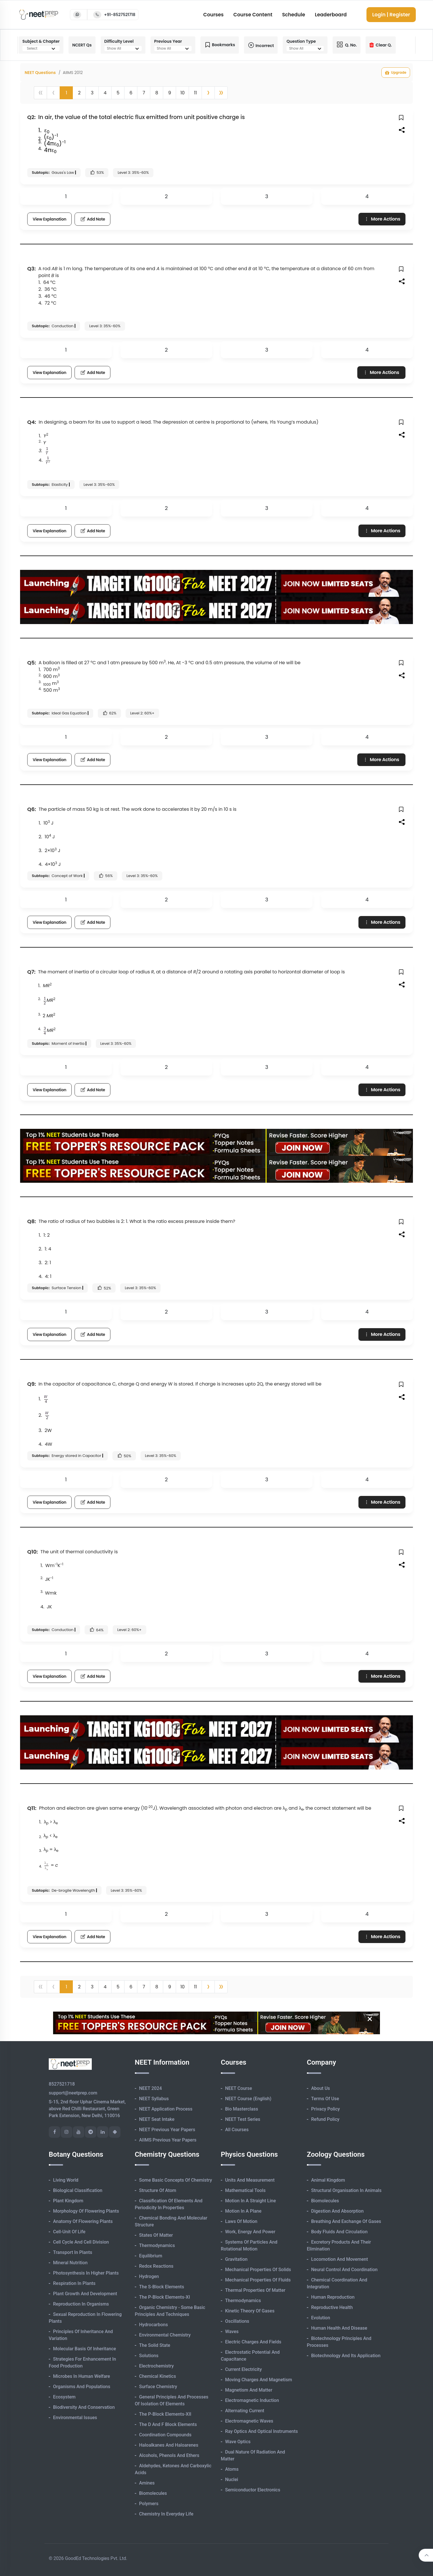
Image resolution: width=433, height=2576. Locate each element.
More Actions (382, 219)
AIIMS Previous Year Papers (167, 2140)
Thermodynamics (157, 2245)
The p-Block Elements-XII (165, 2414)
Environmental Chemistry (165, 2335)
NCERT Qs (82, 45)
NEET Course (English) (248, 2098)
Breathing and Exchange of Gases (346, 2221)
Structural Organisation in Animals (346, 2190)
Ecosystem (64, 2397)
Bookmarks (219, 45)
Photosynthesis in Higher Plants (86, 2273)
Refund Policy (325, 2119)
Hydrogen (149, 2276)
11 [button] (195, 92)
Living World (65, 2180)
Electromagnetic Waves (249, 2421)
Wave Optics (238, 2441)
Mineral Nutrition (70, 2262)
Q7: (31, 971)
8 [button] (156, 92)
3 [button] (92, 92)
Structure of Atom (157, 2190)
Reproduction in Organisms (81, 2304)
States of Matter (156, 2235)
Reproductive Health (332, 2307)
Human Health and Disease (339, 2328)
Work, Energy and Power (250, 2231)
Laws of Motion (241, 2221)
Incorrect (261, 45)
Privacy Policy (325, 2109)
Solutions (148, 2355)
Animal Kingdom (328, 2180)
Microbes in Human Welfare (81, 2376)
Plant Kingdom (68, 2200)
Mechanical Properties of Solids (258, 2269)
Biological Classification (77, 2190)
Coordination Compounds (165, 2434)
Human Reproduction (333, 2297)
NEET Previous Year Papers (167, 2129)
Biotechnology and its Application (346, 2355)
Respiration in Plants (74, 2283)
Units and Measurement (250, 2180)
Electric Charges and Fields (253, 2342)
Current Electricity (243, 2369)
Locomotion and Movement (339, 2259)
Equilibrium (150, 2256)
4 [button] (105, 92)
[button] (208, 92)
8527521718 (62, 2084)
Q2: (31, 117)
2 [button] (79, 92)
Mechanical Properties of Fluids (258, 2280)
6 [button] (130, 92)
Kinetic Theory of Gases (249, 2311)
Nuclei (231, 2479)
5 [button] (117, 92)
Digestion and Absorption (337, 2211)
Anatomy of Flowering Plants (83, 2221)
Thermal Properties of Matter (255, 2290)
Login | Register (391, 14)
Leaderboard (331, 14)
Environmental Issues (75, 2417)
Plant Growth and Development (85, 2293)
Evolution (320, 2317)
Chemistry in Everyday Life (166, 2514)
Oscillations (237, 2321)
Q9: (31, 1384)
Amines (147, 2483)
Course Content (252, 14)
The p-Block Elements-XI (164, 2297)
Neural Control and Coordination (344, 2269)
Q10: (32, 1551)
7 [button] (144, 92)
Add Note (92, 219)
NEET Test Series (242, 2119)
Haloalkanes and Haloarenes (168, 2445)
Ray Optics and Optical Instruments (261, 2431)
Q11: (31, 1808)
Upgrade (395, 72)
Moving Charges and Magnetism (258, 2379)
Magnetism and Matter (248, 2390)
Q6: (31, 809)
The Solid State (154, 2345)
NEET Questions (40, 72)
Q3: (31, 268)
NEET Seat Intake (156, 2119)
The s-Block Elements (161, 2286)
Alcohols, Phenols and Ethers (169, 2455)
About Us (320, 2088)
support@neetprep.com (73, 2093)
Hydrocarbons (153, 2324)
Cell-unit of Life (69, 2231)
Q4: (31, 422)
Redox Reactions (156, 2266)
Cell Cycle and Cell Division (81, 2242)
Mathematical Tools (245, 2190)
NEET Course (238, 2088)
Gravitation (236, 2259)
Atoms (232, 2469)
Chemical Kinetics (157, 2376)
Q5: (31, 662)
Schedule (293, 14)
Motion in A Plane (243, 2211)
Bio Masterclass (241, 2109)
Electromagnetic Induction (252, 2400)
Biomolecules (153, 2493)
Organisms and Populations (81, 2386)
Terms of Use (325, 2098)
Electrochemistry (156, 2366)
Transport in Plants (72, 2252)
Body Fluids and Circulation (339, 2231)
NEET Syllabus (154, 2098)
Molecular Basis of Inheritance (84, 2348)
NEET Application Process (165, 2109)
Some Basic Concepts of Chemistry (175, 2180)
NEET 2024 (150, 2088)
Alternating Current (244, 2410)
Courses (213, 14)
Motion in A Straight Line (250, 2200)
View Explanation (49, 219)
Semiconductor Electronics (252, 2490)
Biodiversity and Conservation (84, 2407)
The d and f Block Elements (168, 2424)
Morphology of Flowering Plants (86, 2211)
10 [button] (182, 92)
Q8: (31, 1221)
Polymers (149, 2503)
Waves (232, 2331)
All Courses (237, 2129)
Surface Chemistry (158, 2386)
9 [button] (169, 92)
